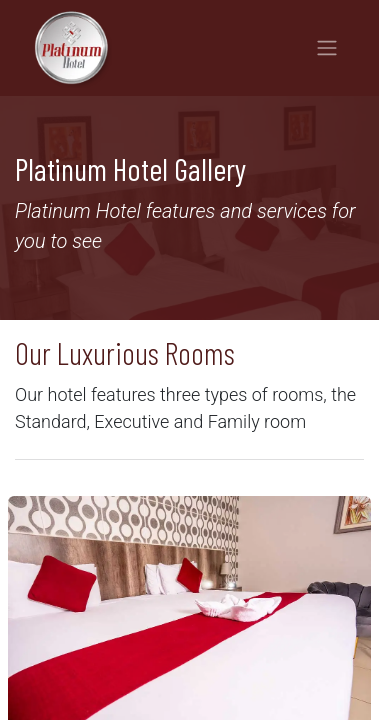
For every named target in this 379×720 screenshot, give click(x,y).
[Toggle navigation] (327, 48)
